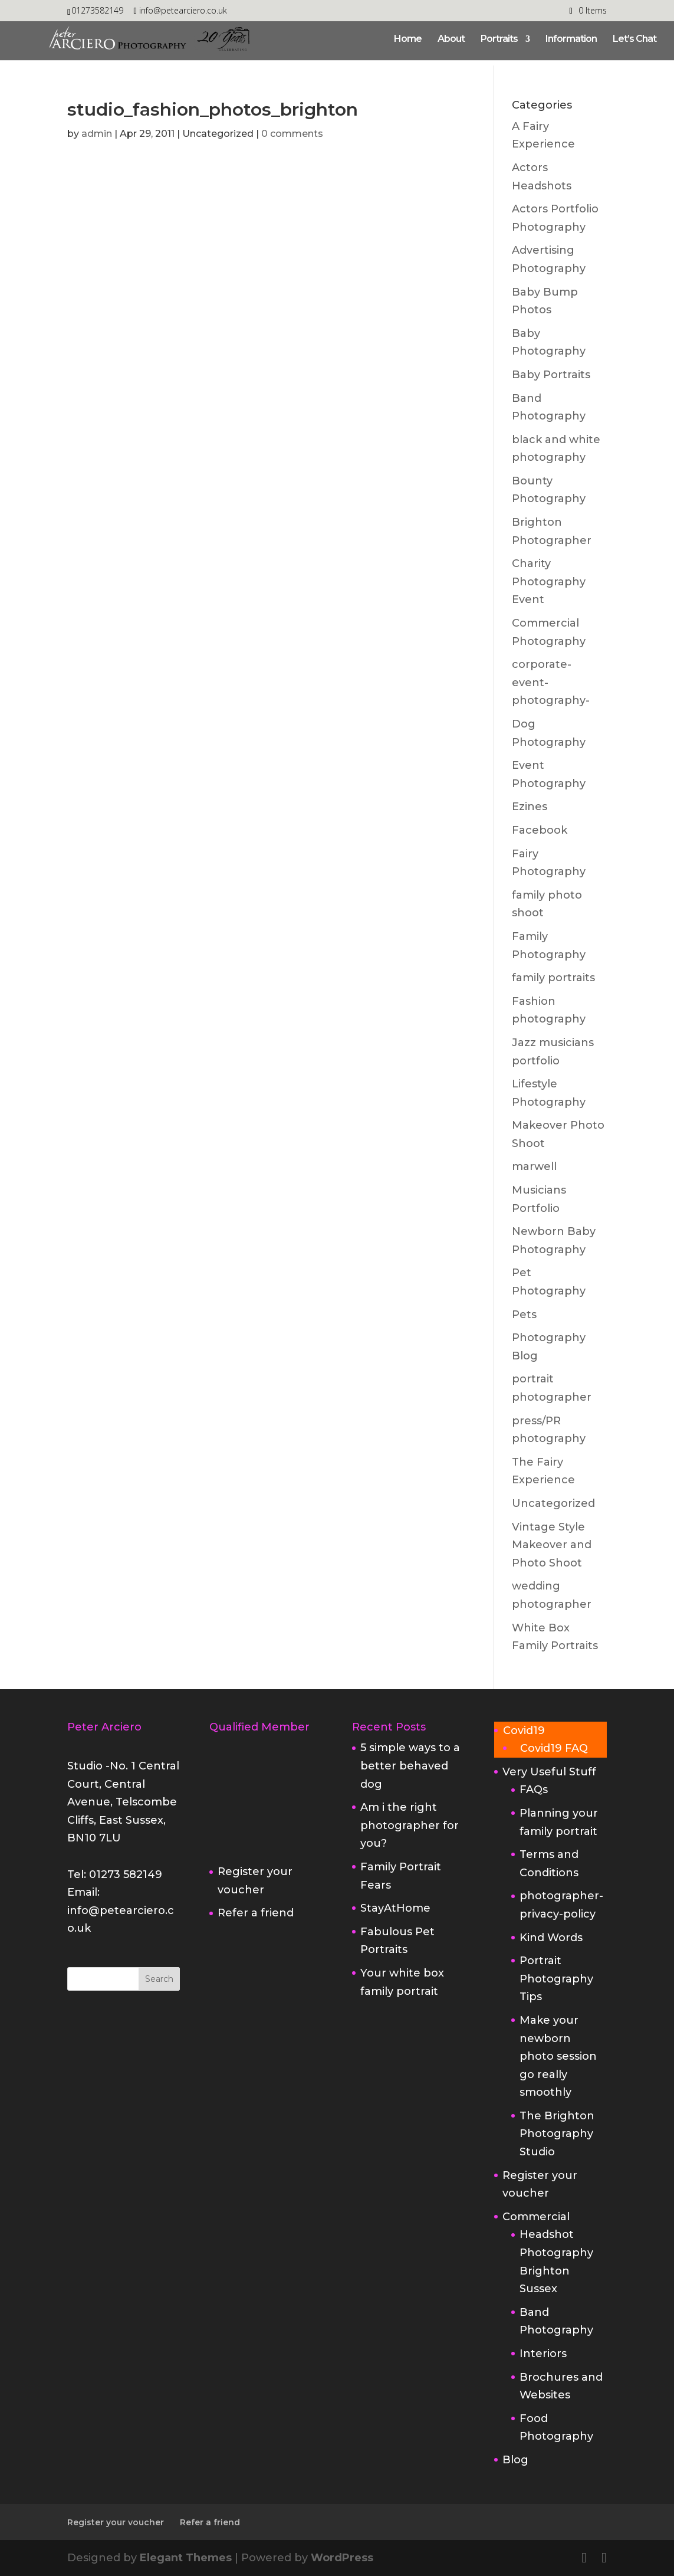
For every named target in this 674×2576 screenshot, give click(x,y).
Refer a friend (256, 1912)
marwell (534, 1166)
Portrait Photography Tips (556, 1978)
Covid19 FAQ (554, 1748)
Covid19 (524, 1730)
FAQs (534, 1789)
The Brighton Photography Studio (557, 2133)
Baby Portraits (551, 374)
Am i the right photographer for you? (409, 1825)
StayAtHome (395, 1908)
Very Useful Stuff (549, 1771)
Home (408, 39)
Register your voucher (115, 2522)
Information (571, 39)
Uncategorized (553, 1503)
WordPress (342, 2557)
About (451, 39)
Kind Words (551, 1937)
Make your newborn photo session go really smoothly (558, 2056)
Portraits (499, 39)
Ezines (529, 806)
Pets (524, 1314)
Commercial (536, 2216)
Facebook (539, 830)
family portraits (553, 977)
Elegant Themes (186, 2557)
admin (96, 133)
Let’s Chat (634, 39)
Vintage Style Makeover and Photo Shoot (551, 1544)
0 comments (292, 133)
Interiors (543, 2353)
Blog (515, 2459)
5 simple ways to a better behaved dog (410, 1765)
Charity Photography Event (549, 581)
